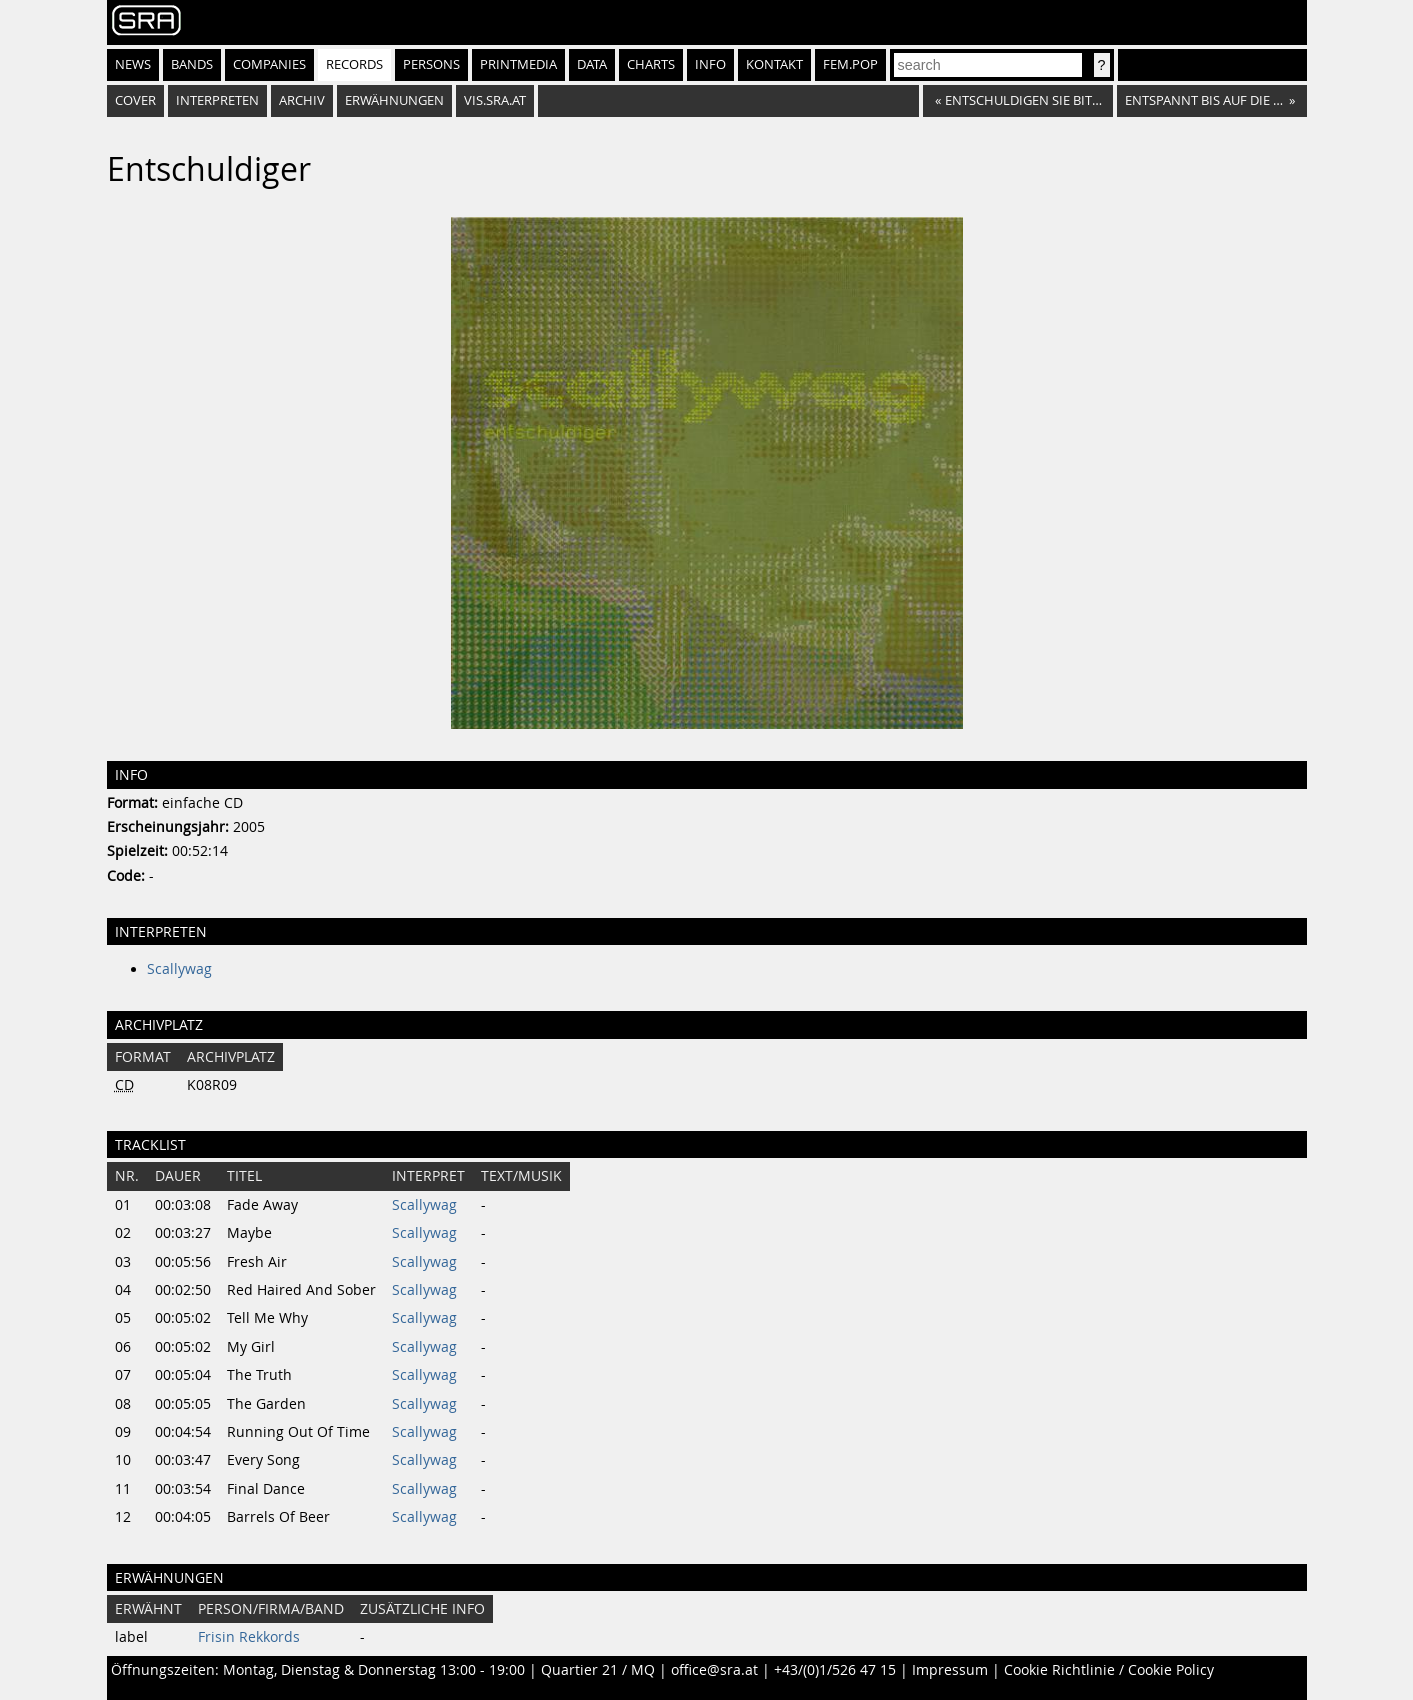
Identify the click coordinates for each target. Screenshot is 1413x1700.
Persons (431, 64)
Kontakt (774, 64)
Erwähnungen (394, 100)
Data (592, 64)
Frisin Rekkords (249, 1637)
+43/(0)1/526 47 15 (835, 1670)
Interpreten (217, 100)
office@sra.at (714, 1670)
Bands (192, 64)
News (133, 64)
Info (710, 64)
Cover (135, 100)
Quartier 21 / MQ (598, 1670)
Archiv (302, 100)
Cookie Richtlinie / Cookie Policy (1109, 1670)
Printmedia (518, 64)
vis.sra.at (495, 100)
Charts (651, 64)
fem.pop (850, 64)
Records (354, 64)
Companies (269, 64)
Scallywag (179, 969)
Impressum (950, 1670)
